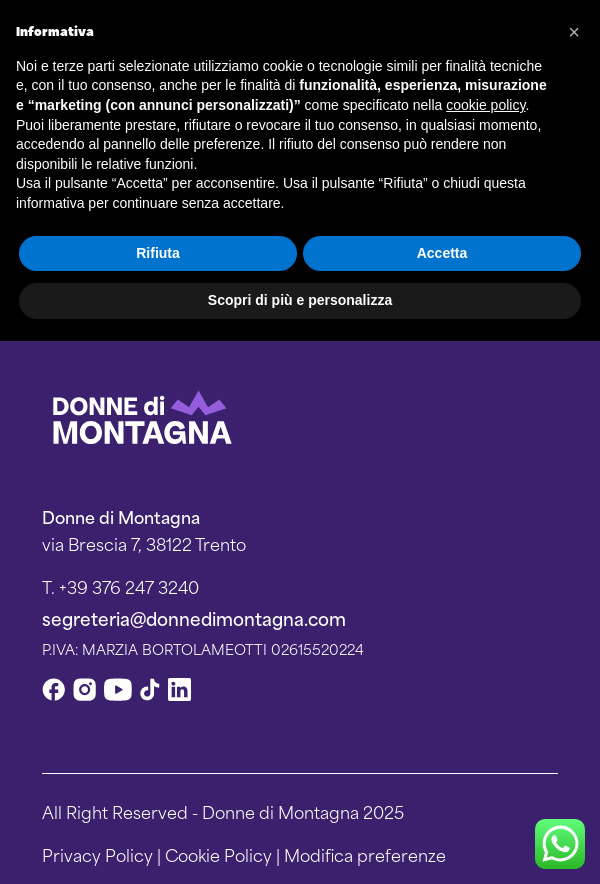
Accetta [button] (442, 253)
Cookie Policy (218, 854)
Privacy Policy (97, 854)
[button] (574, 32)
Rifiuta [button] (158, 253)
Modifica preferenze (365, 854)
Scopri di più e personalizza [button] (300, 300)
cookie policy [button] (485, 105)
